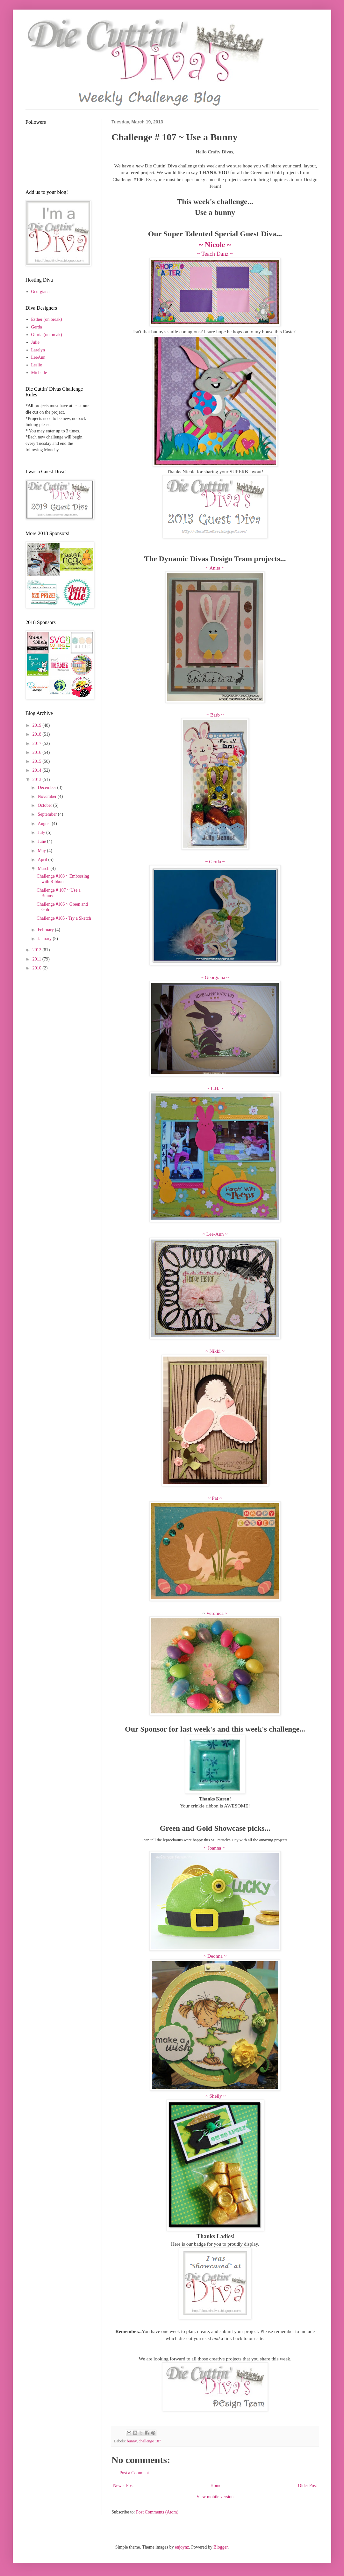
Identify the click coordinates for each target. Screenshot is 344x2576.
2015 (37, 761)
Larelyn (38, 350)
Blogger (220, 2547)
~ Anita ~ (215, 567)
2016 (37, 752)
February (46, 929)
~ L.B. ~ (215, 1088)
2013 (37, 779)
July (42, 832)
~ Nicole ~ (215, 244)
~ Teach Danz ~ (215, 254)
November (48, 796)
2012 (37, 949)
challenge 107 (150, 2441)
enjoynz (182, 2547)
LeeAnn (38, 357)
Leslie (36, 365)
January (45, 938)
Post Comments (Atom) (157, 2512)
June (42, 841)
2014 (37, 770)
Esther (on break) (46, 319)
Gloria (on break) (46, 334)
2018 (37, 734)
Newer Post (123, 2485)
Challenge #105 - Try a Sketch (64, 918)
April (43, 859)
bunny (132, 2441)
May (42, 850)
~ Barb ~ (215, 715)
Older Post (307, 2485)
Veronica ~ (216, 1613)
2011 (37, 959)
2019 (37, 725)
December (47, 787)
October (45, 805)
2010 (37, 968)
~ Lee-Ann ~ (214, 1234)
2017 (37, 743)
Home (216, 2485)
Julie (35, 342)
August (45, 823)
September (48, 814)
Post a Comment (134, 2472)
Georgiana (40, 291)
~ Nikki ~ (214, 1351)
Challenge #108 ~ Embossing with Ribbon (63, 879)
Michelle (39, 372)
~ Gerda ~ (215, 861)
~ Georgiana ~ (215, 977)
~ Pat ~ (215, 1498)
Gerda (36, 327)
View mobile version (215, 2496)
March (44, 868)
